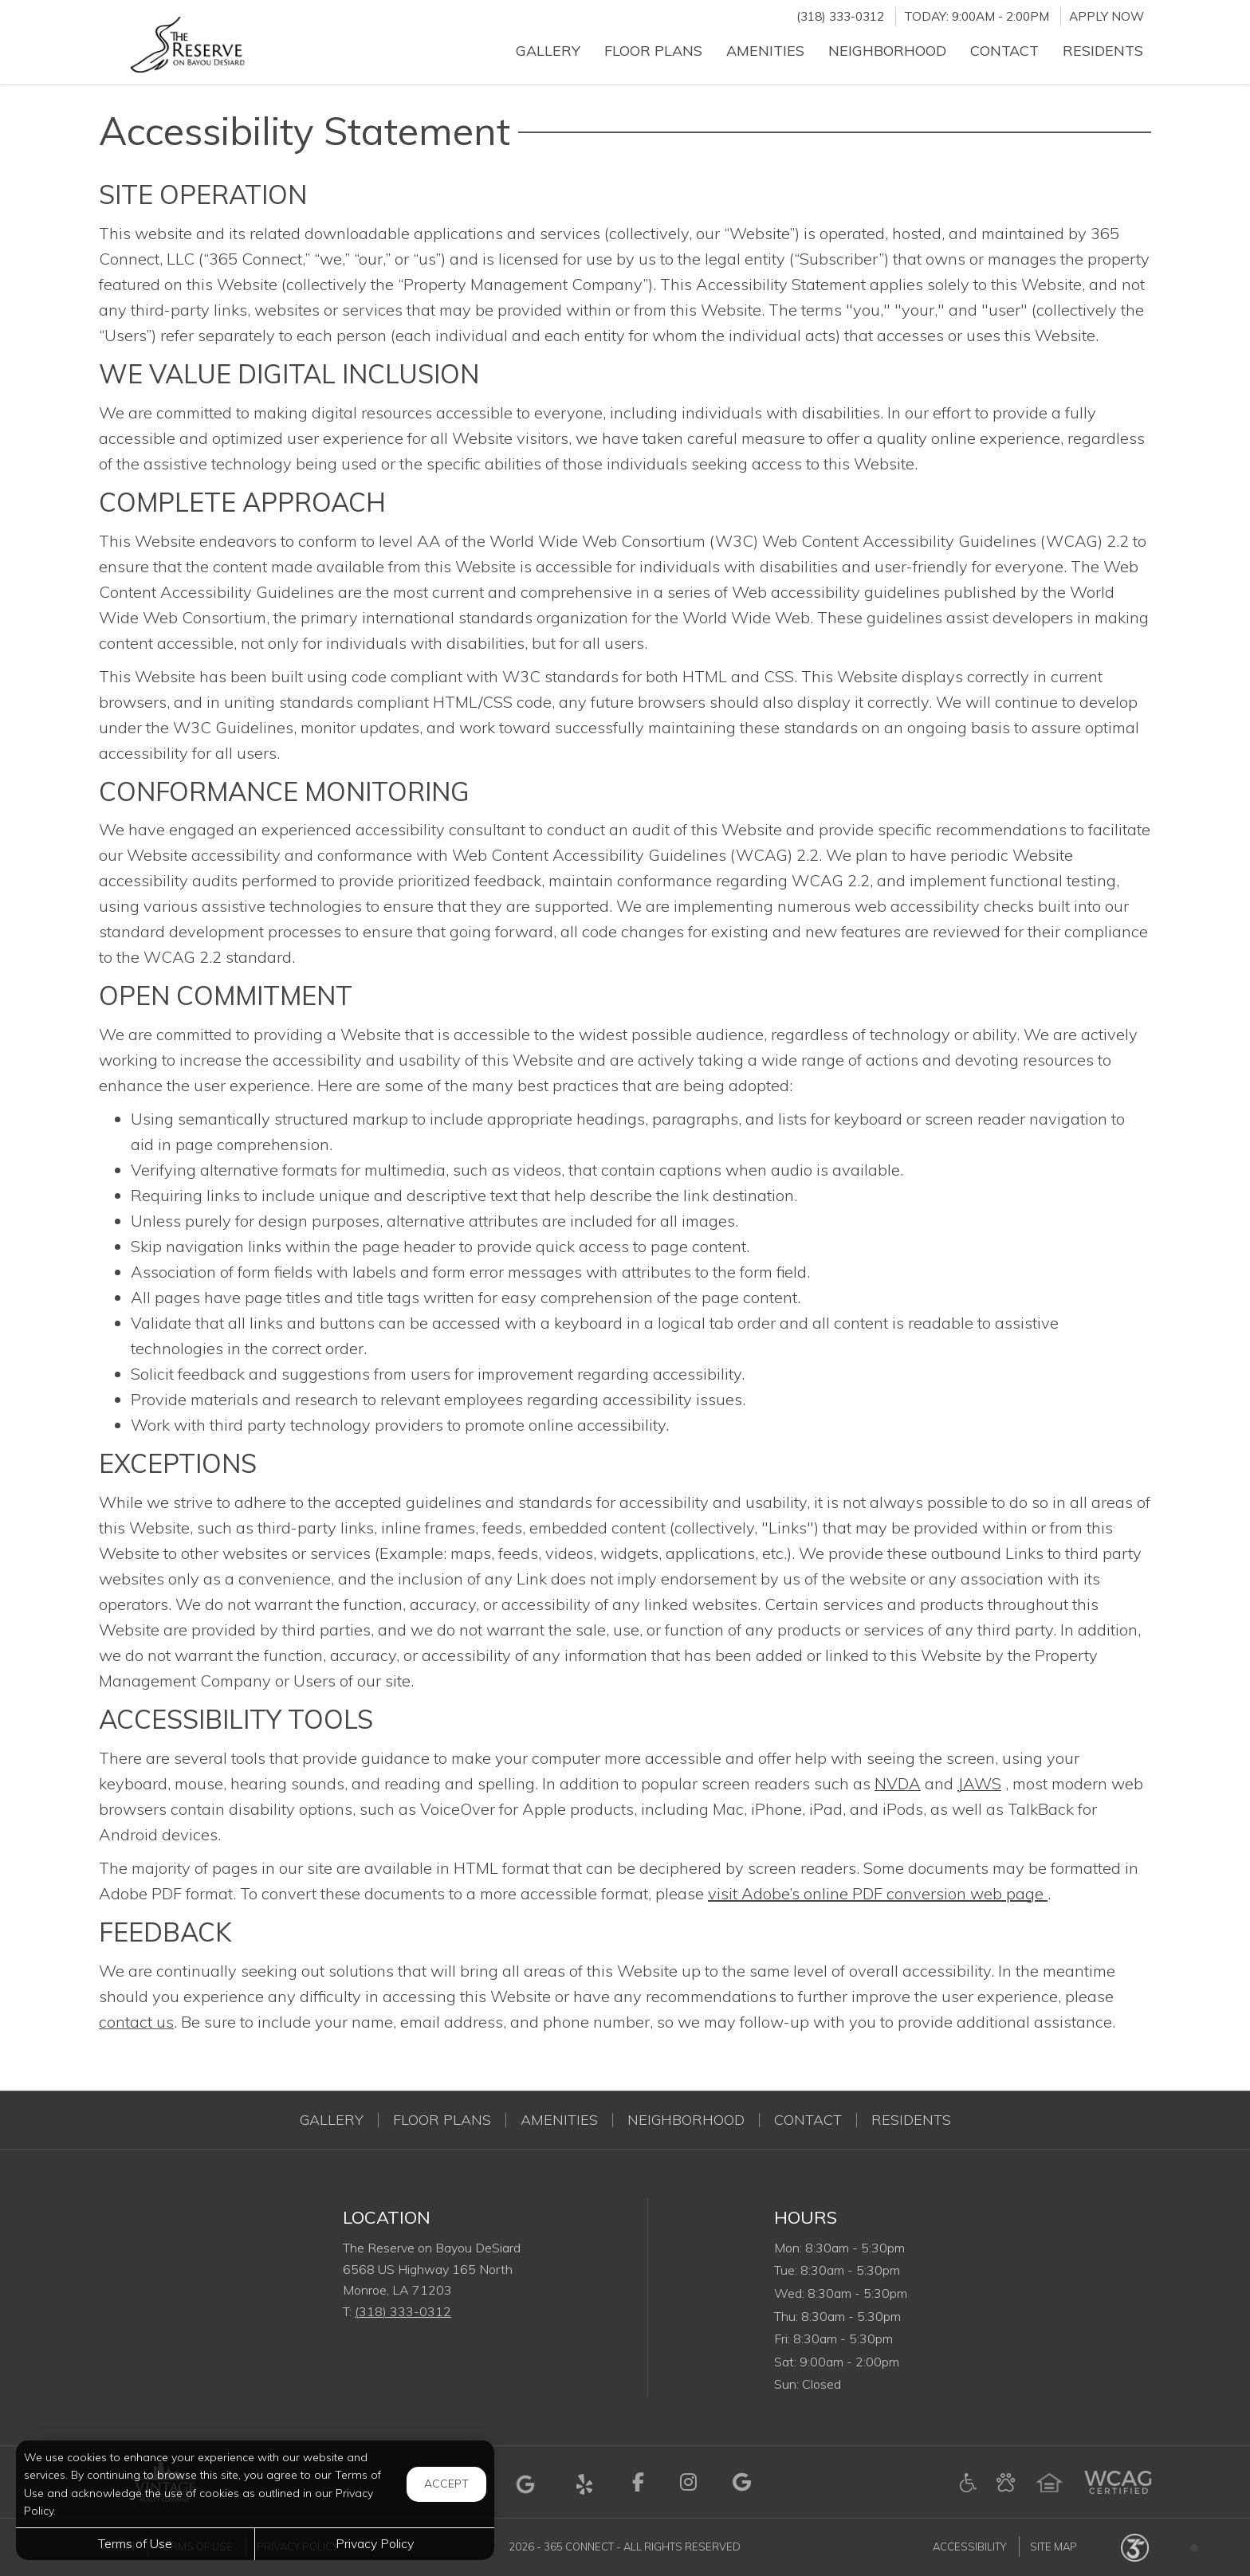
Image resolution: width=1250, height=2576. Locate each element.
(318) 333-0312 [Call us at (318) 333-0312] (840, 16)
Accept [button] (446, 2483)
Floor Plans (442, 2120)
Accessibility (969, 2546)
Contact (808, 2120)
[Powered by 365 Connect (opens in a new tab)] (1135, 2546)
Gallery (332, 2120)
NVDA (898, 1783)
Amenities (559, 2120)
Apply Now (1106, 16)
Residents (911, 2120)
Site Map (1053, 2546)
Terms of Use (135, 2543)
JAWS (979, 1783)
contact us (136, 2022)
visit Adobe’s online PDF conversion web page (878, 1893)
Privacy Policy (375, 2543)
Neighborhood (686, 2120)
